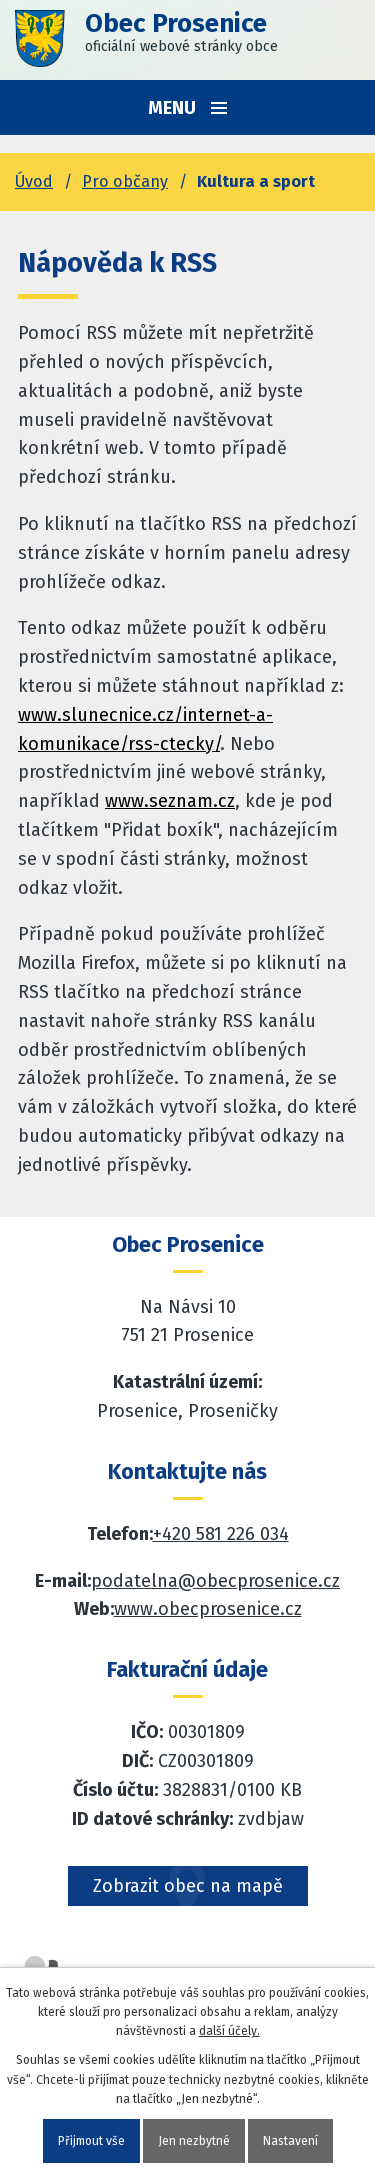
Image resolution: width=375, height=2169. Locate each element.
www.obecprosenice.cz (208, 1609)
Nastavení (290, 2141)
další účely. (229, 2031)
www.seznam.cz (170, 801)
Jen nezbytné (194, 2141)
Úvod (34, 181)
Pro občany (125, 181)
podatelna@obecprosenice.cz (215, 1581)
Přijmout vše (91, 2141)
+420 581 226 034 (221, 1534)
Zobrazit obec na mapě (188, 1886)
